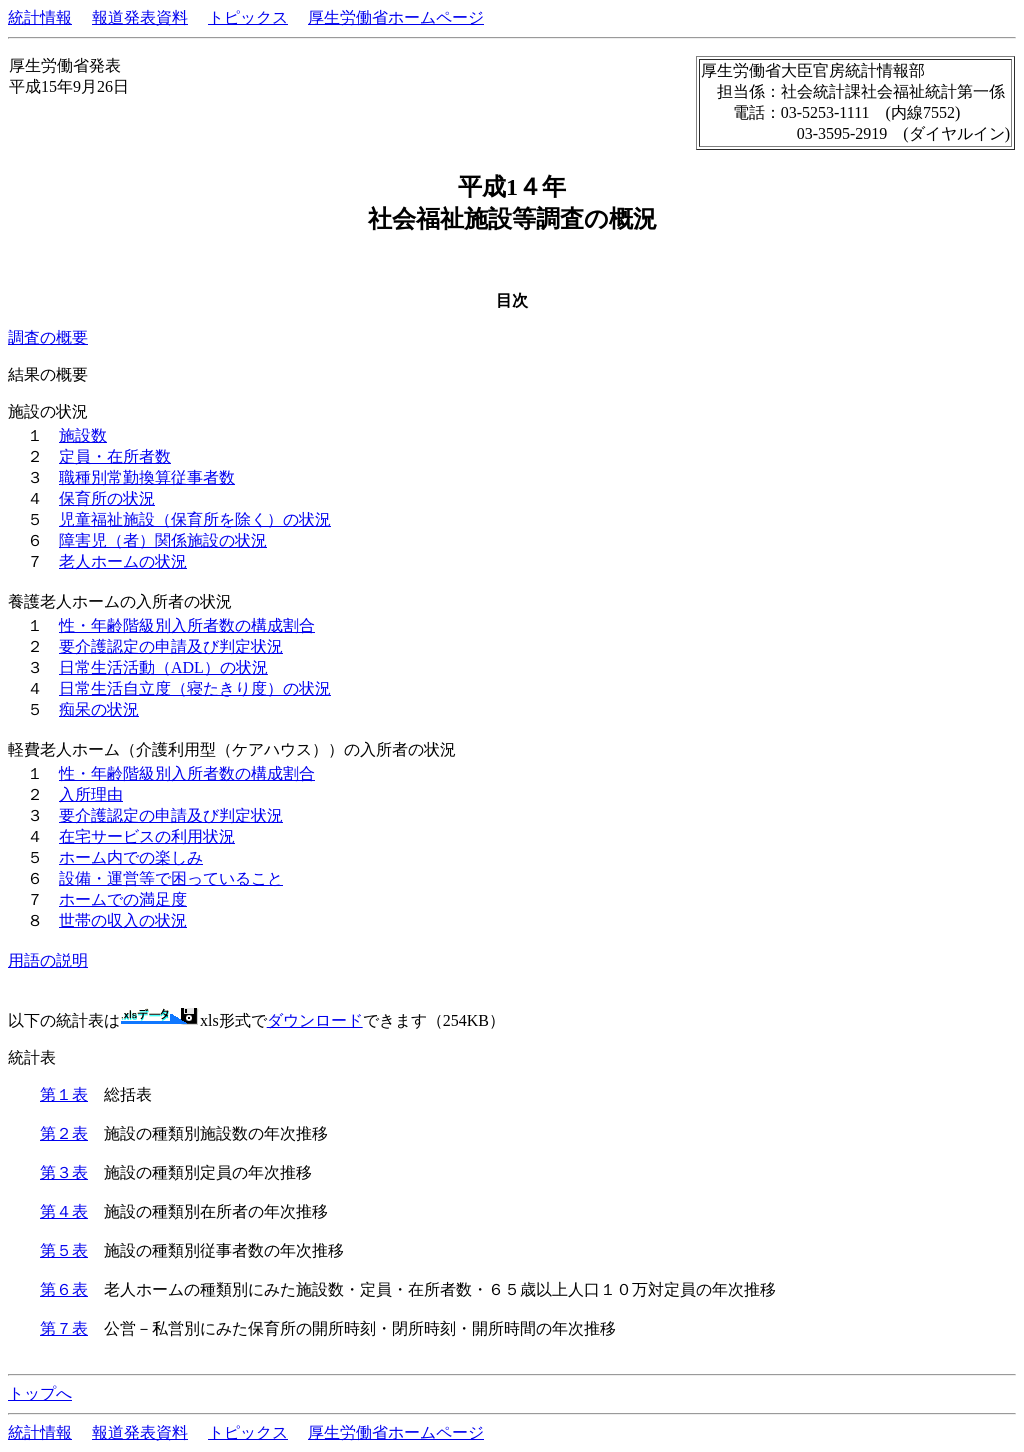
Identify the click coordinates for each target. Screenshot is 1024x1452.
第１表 (64, 1094)
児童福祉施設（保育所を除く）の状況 (195, 519)
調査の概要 (48, 337)
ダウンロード (315, 1020)
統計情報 (40, 17)
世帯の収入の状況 (123, 920)
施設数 (83, 435)
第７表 (64, 1328)
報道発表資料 (140, 17)
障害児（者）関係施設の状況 (163, 540)
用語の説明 (48, 960)
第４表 (64, 1211)
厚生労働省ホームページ (396, 17)
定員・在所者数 (115, 456)
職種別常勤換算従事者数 (147, 477)
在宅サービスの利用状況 (147, 836)
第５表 (64, 1250)
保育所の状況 (107, 498)
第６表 (64, 1289)
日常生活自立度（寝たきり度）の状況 (195, 688)
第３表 (64, 1172)
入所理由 (91, 794)
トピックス (248, 17)
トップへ (40, 1393)
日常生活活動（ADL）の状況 (163, 667)
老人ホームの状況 (123, 561)
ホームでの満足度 (123, 899)
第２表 (64, 1133)
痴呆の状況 (99, 709)
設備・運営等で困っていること (171, 878)
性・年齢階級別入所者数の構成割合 (187, 625)
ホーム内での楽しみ (131, 857)
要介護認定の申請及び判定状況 (171, 646)
